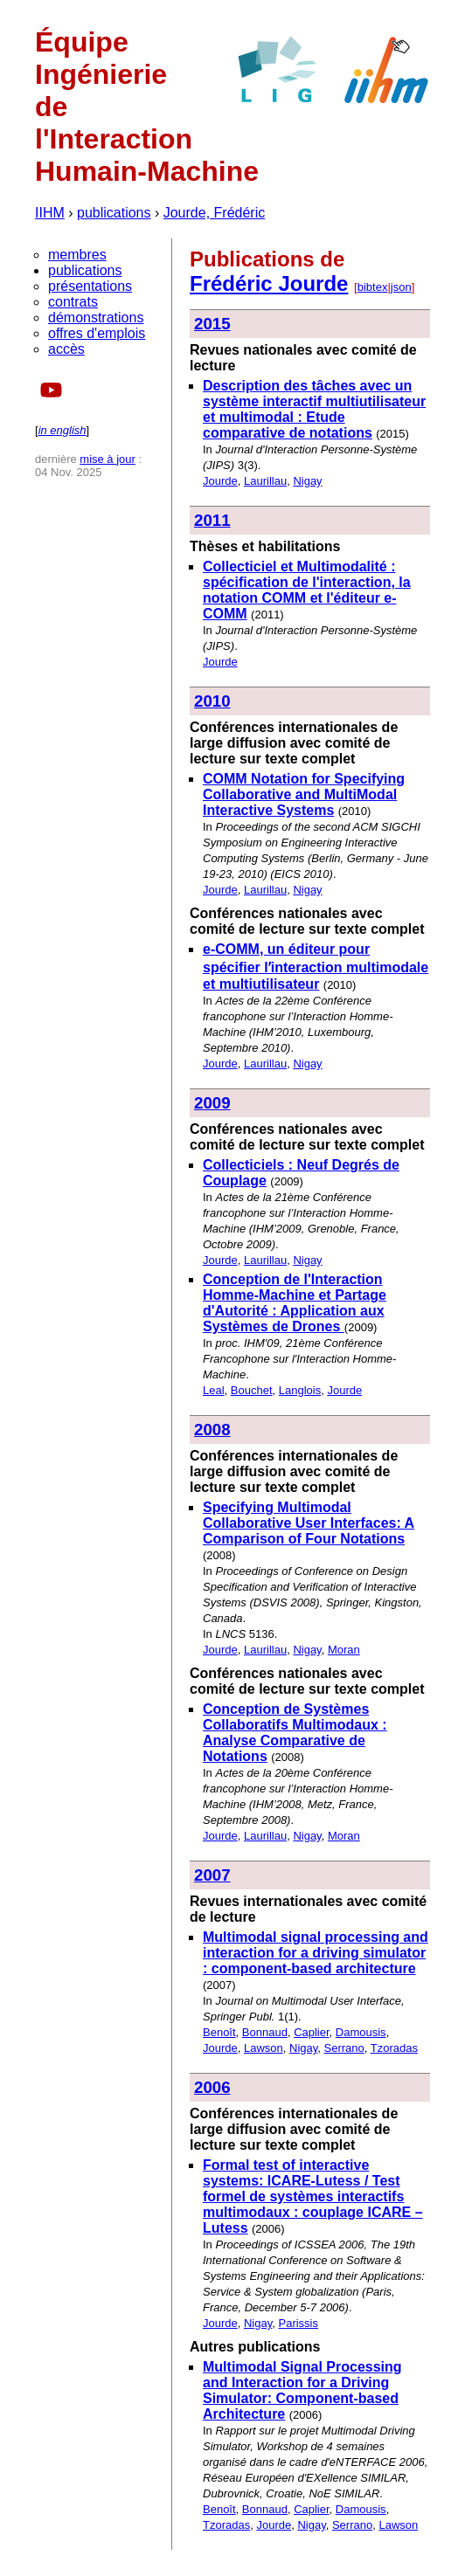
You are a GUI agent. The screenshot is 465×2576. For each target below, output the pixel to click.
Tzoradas (394, 2048)
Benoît (219, 2032)
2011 (212, 520)
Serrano (344, 2048)
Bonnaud (265, 2032)
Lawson (263, 2048)
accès (66, 349)
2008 (212, 1429)
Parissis (299, 2323)
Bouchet (252, 1390)
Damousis (361, 2032)
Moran (344, 1649)
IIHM (50, 212)
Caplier (311, 2032)
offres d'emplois (96, 333)
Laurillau (265, 480)
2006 (212, 2087)
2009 (212, 1103)
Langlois (300, 1390)
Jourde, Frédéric (214, 212)
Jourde (220, 480)
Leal (214, 1390)
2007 (212, 1875)
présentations (90, 286)
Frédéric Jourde (269, 283)
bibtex (372, 287)
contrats (73, 301)
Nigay (307, 480)
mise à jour (107, 459)
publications (114, 212)
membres (77, 254)
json (401, 287)
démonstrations (95, 317)
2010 (212, 701)
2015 (212, 323)
